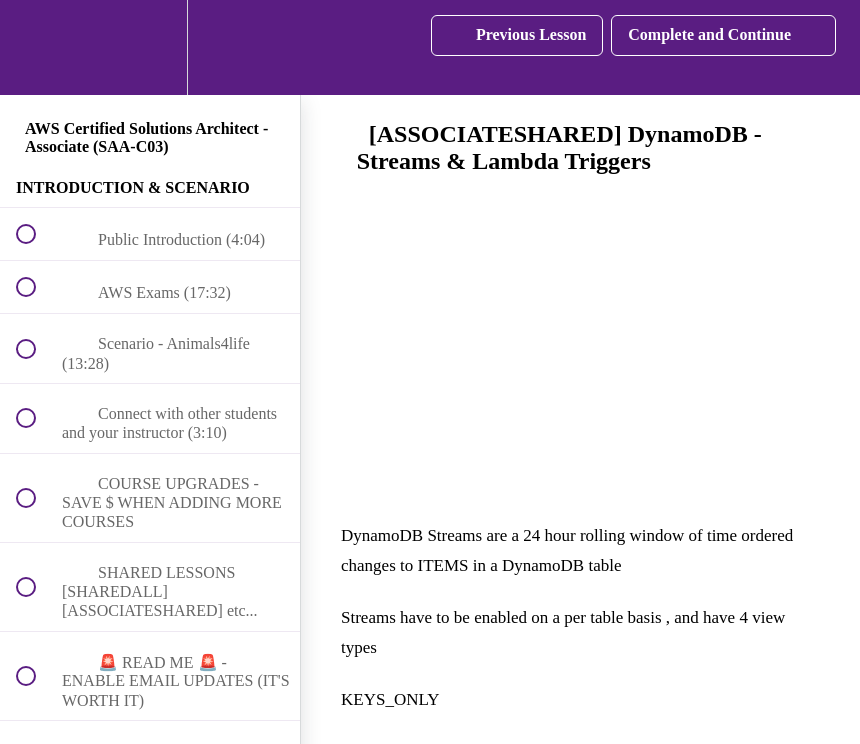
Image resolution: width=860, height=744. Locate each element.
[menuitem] (150, 47)
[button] (37, 47)
